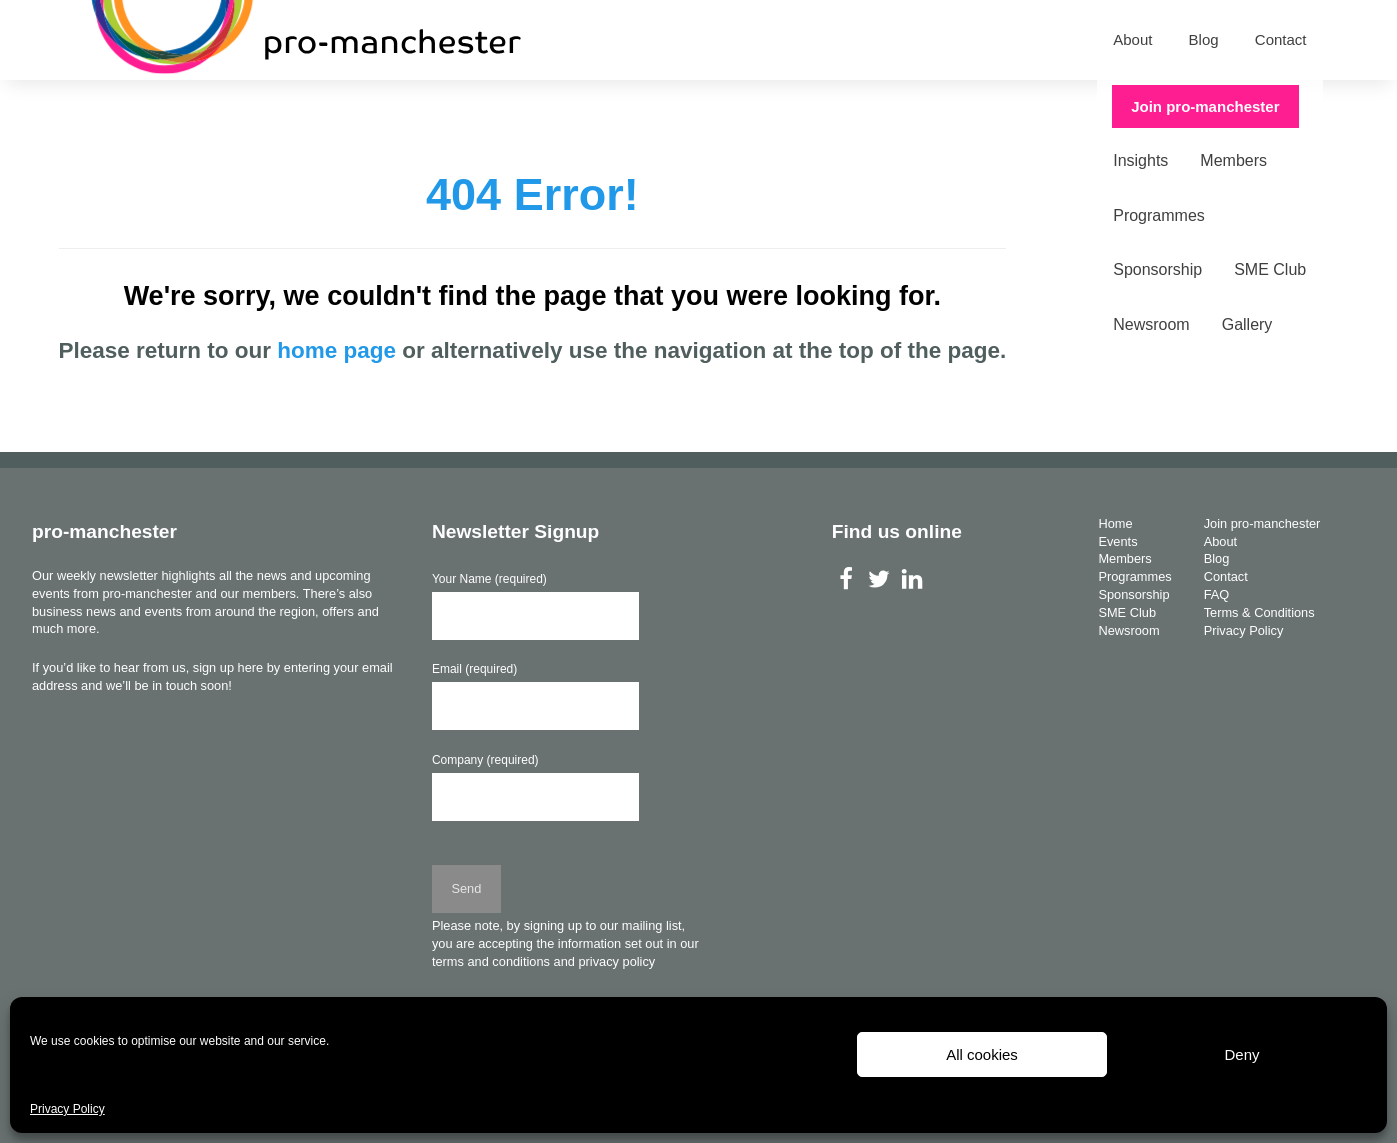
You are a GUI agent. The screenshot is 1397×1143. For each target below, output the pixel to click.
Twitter (879, 579)
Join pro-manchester (1221, 106)
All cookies (982, 1054)
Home (96, 106)
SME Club (696, 106)
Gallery (898, 106)
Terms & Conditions (1259, 612)
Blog (1204, 39)
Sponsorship (584, 106)
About (1132, 39)
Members (350, 106)
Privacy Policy (67, 1109)
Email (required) (474, 669)
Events (173, 106)
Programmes (462, 106)
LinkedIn (912, 579)
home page (336, 350)
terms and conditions (491, 961)
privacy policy (616, 961)
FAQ (1217, 594)
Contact (1281, 39)
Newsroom (803, 106)
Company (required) (485, 760)
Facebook (846, 579)
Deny (1241, 1054)
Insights (257, 106)
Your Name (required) (489, 579)
